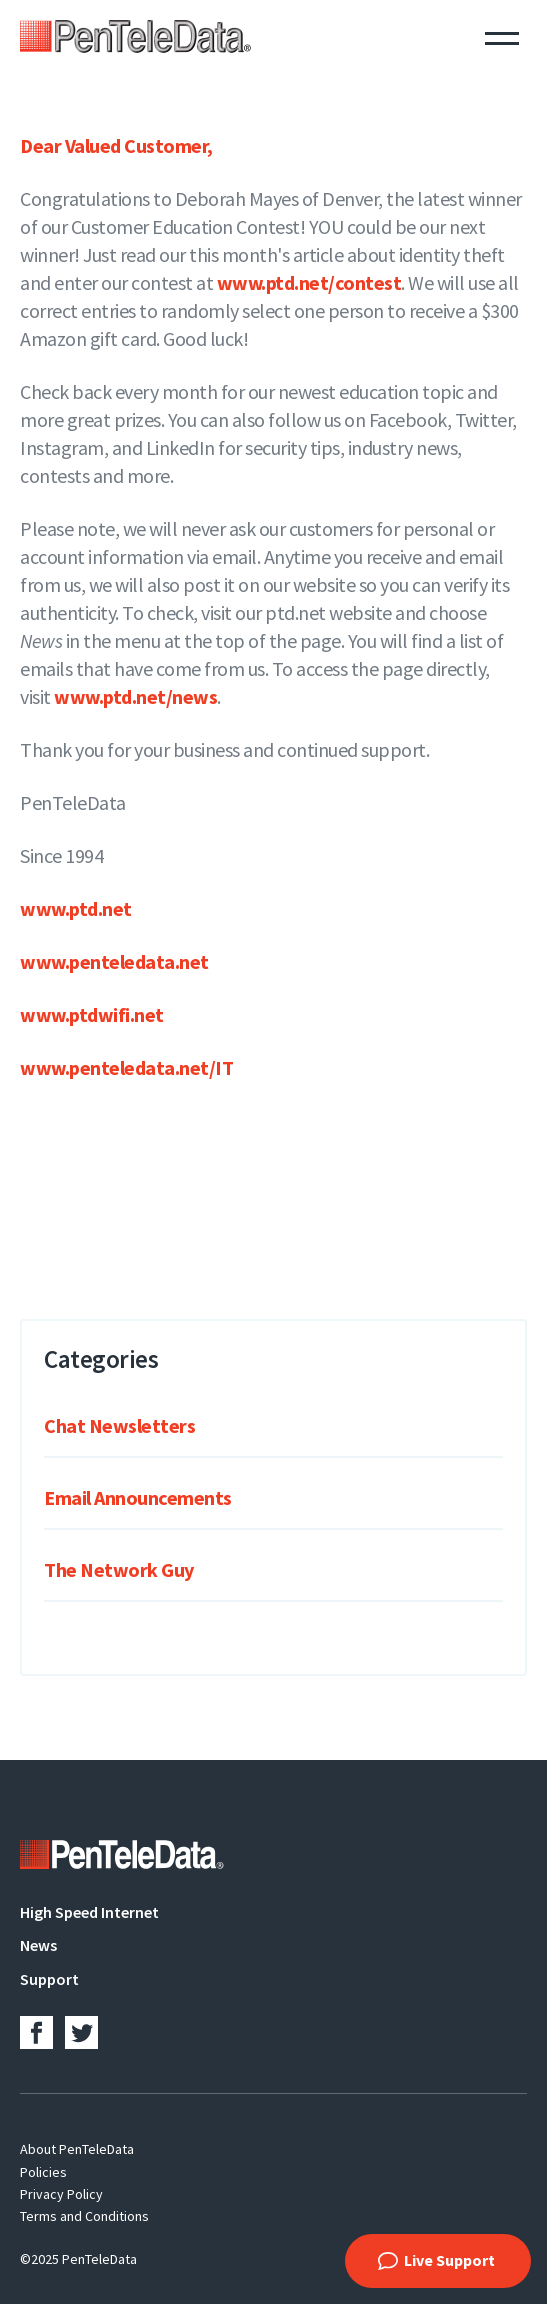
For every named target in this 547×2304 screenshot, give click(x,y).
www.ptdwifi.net (92, 1014)
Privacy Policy (61, 2194)
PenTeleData (135, 36)
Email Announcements (138, 1497)
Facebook (36, 2032)
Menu (502, 36)
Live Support (449, 2260)
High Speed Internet (89, 1912)
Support (49, 1979)
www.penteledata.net (114, 961)
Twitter (81, 2032)
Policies (43, 2172)
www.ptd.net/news (135, 696)
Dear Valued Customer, (118, 145)
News (38, 1945)
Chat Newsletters (119, 1425)
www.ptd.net (76, 908)
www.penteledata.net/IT (126, 1067)
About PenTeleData (77, 2149)
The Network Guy (119, 1569)
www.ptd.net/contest (309, 282)
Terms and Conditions (84, 2216)
